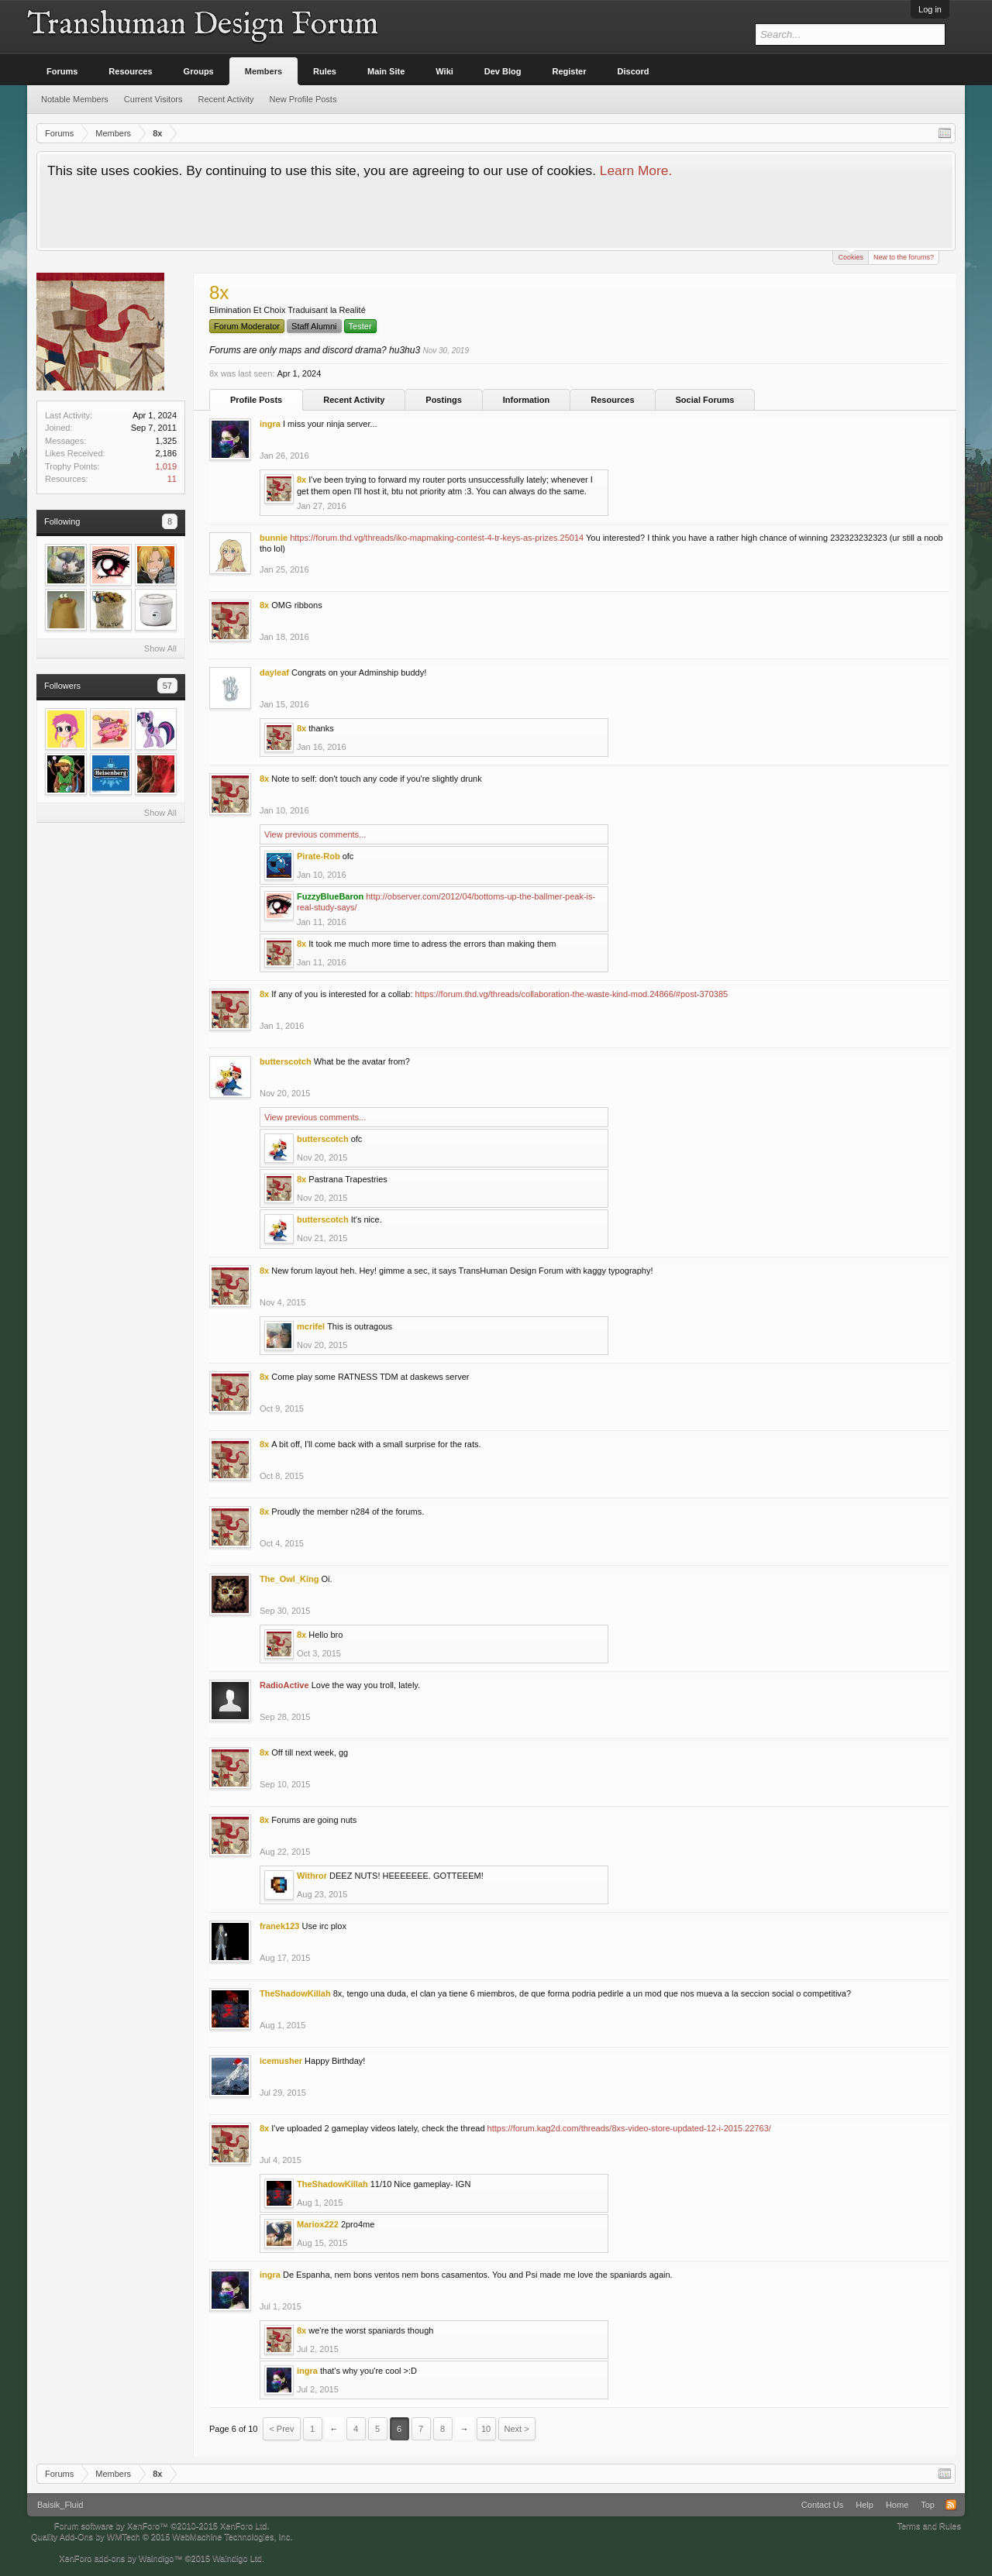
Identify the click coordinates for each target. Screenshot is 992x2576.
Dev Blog (503, 71)
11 (172, 478)
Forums (62, 71)
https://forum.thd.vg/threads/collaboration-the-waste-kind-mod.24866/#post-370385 (571, 994)
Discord (633, 71)
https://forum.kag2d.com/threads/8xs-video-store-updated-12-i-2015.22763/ (629, 2128)
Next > (517, 2428)
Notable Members (74, 99)
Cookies (850, 256)
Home (897, 2504)
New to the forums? (903, 257)
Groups (199, 71)
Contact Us (822, 2504)
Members (263, 71)
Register (570, 71)
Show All (160, 648)
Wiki (444, 71)
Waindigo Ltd (237, 2558)
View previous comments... (315, 834)
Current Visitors (153, 99)
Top (928, 2504)
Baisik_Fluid (60, 2504)
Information (526, 399)
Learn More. (636, 170)
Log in (930, 9)
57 (167, 685)
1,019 (166, 466)
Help (864, 2504)
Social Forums (705, 399)
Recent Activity (353, 399)
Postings (443, 399)
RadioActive (284, 1685)
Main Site (386, 71)
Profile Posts (256, 399)
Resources (612, 399)
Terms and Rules (929, 2525)
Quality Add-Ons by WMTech (161, 2536)
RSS (951, 2505)
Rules (324, 71)
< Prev (281, 2428)
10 (486, 2428)
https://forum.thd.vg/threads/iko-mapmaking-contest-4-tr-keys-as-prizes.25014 (437, 537)
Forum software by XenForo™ (162, 2525)
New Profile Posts (303, 99)
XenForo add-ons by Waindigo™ (120, 2558)
